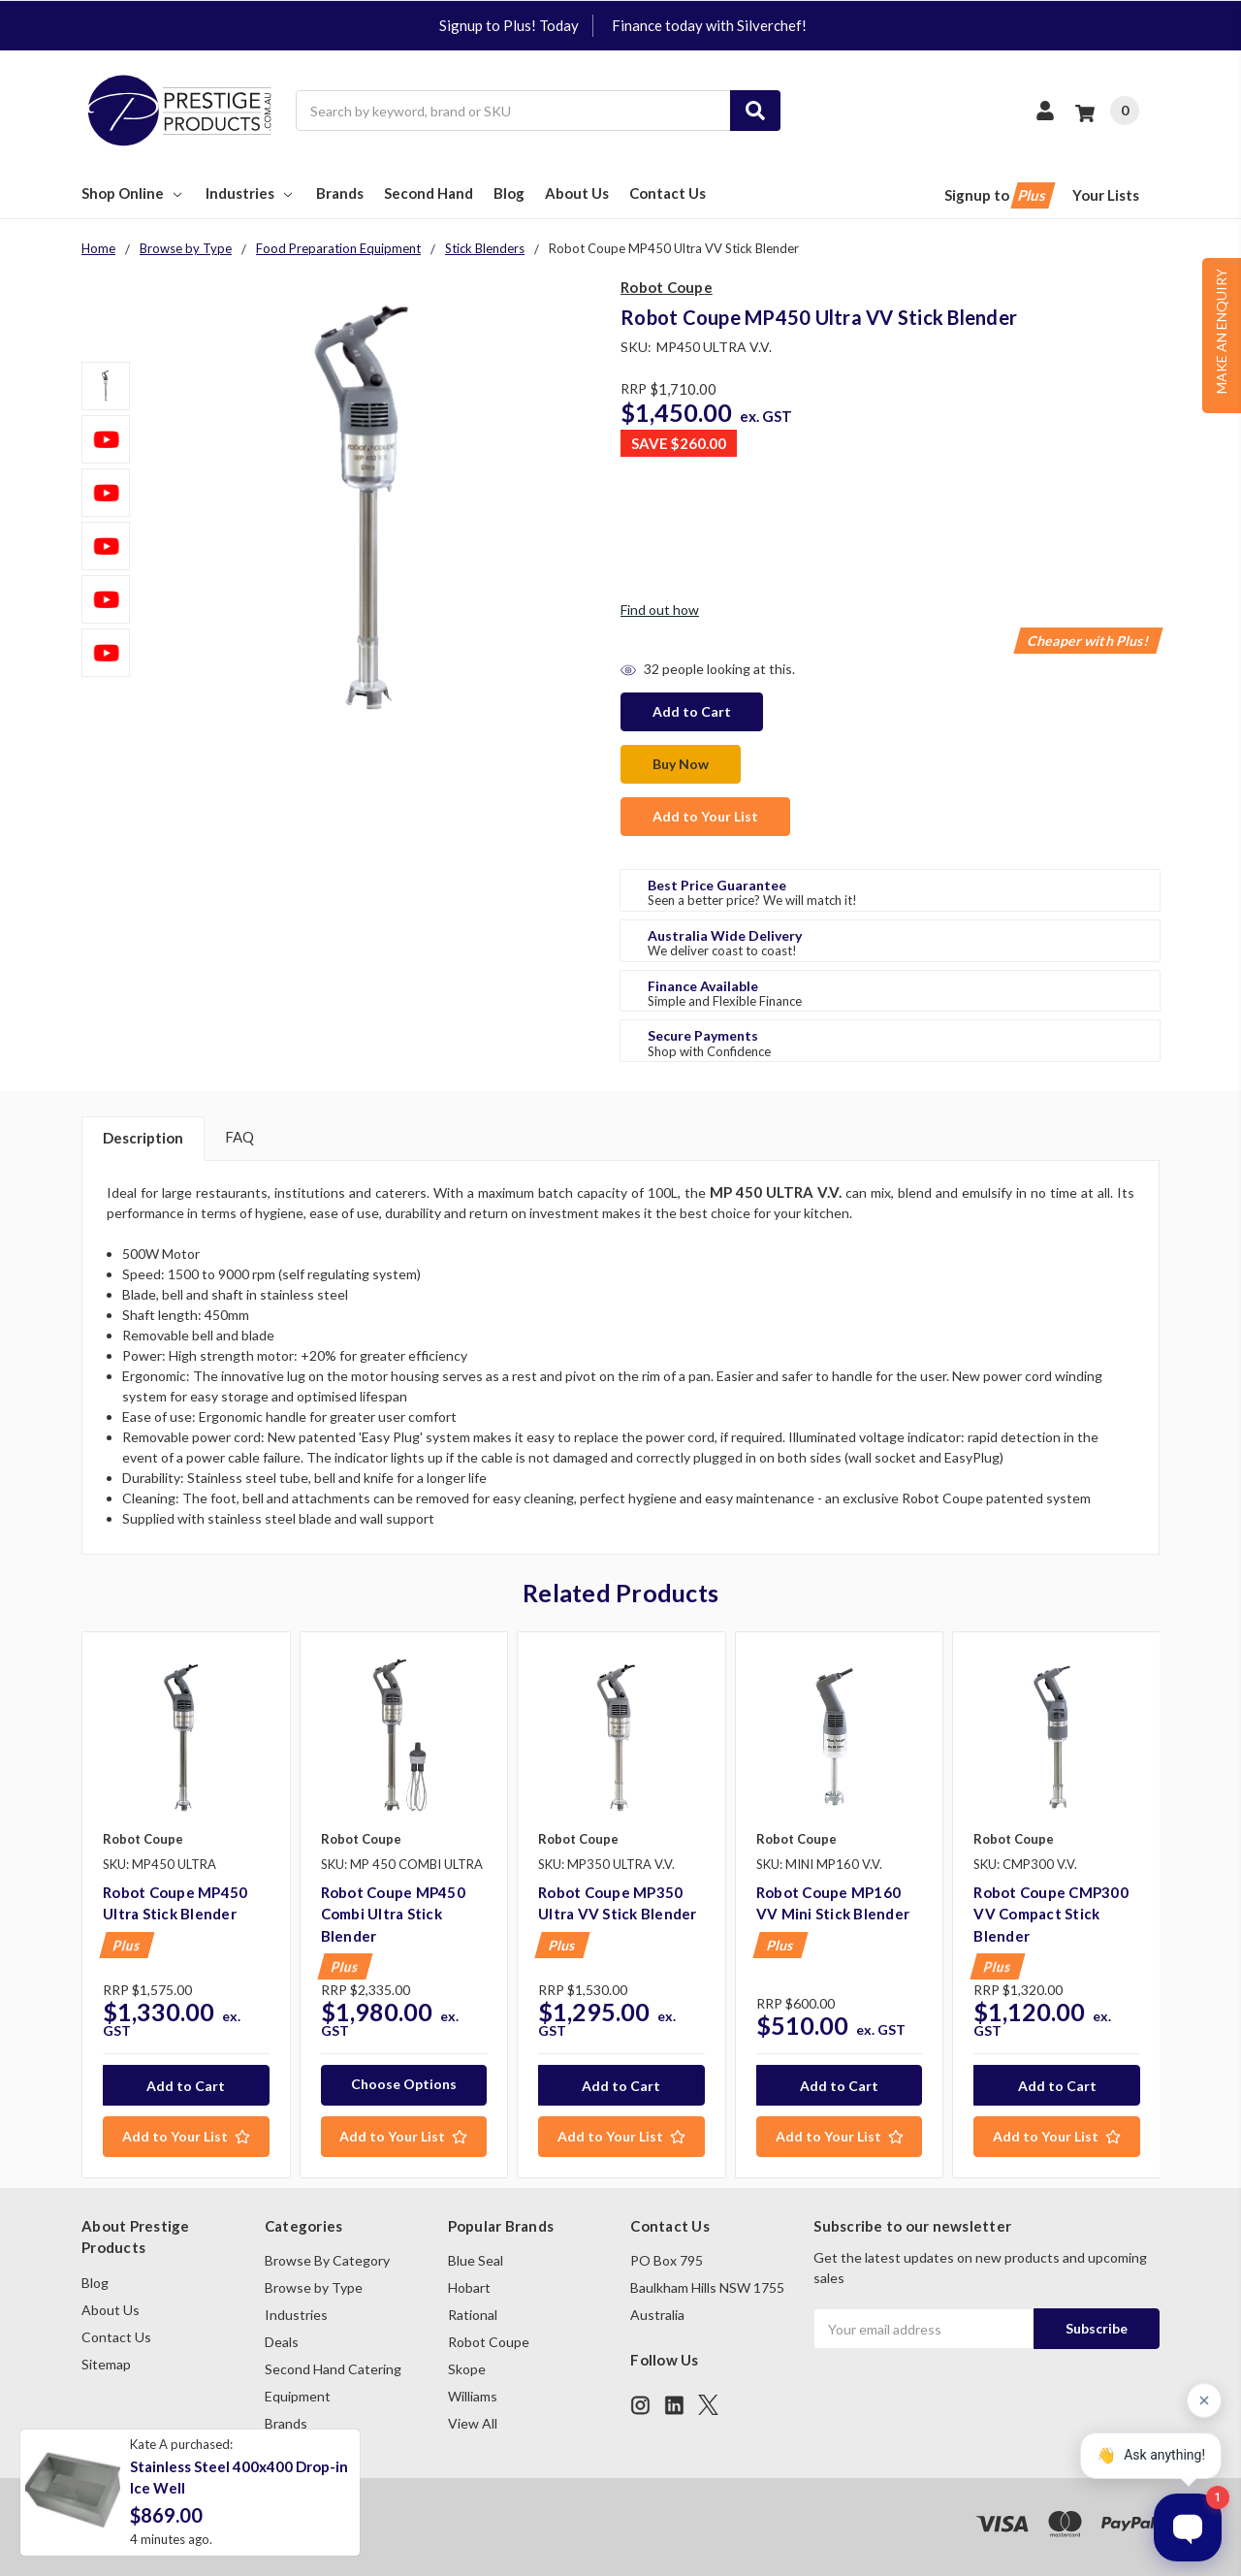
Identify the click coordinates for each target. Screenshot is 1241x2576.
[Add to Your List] (186, 2136)
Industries (251, 193)
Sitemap (106, 2364)
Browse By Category (327, 2260)
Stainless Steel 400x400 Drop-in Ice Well (239, 2477)
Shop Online (133, 193)
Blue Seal (475, 2260)
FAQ (239, 1136)
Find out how (659, 609)
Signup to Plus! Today (509, 25)
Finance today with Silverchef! (709, 25)
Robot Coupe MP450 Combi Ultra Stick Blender (393, 1914)
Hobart (469, 2287)
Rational (472, 2314)
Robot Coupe (488, 2342)
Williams (472, 2396)
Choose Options (404, 2084)
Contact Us (667, 193)
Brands (340, 193)
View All (472, 2423)
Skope (467, 2369)
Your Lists (1105, 195)
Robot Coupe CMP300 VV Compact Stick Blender (1051, 1914)
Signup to (998, 195)
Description (143, 1137)
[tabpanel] (185, 1904)
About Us (577, 193)
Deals (282, 2342)
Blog (509, 193)
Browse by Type (314, 2287)
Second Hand (428, 193)
